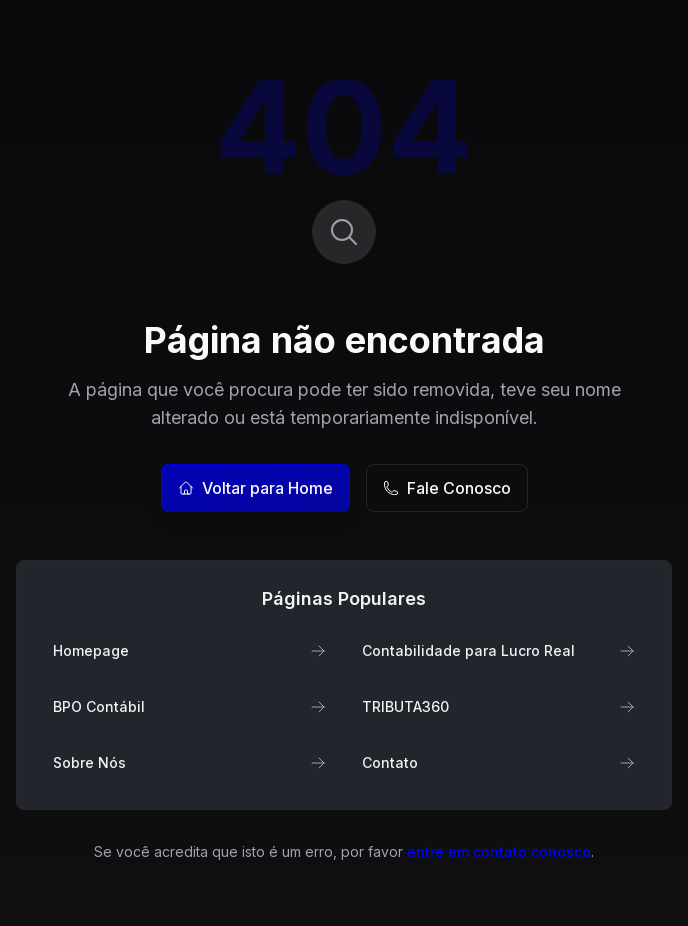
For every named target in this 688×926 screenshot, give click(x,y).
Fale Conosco (447, 488)
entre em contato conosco (499, 851)
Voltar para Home (255, 488)
